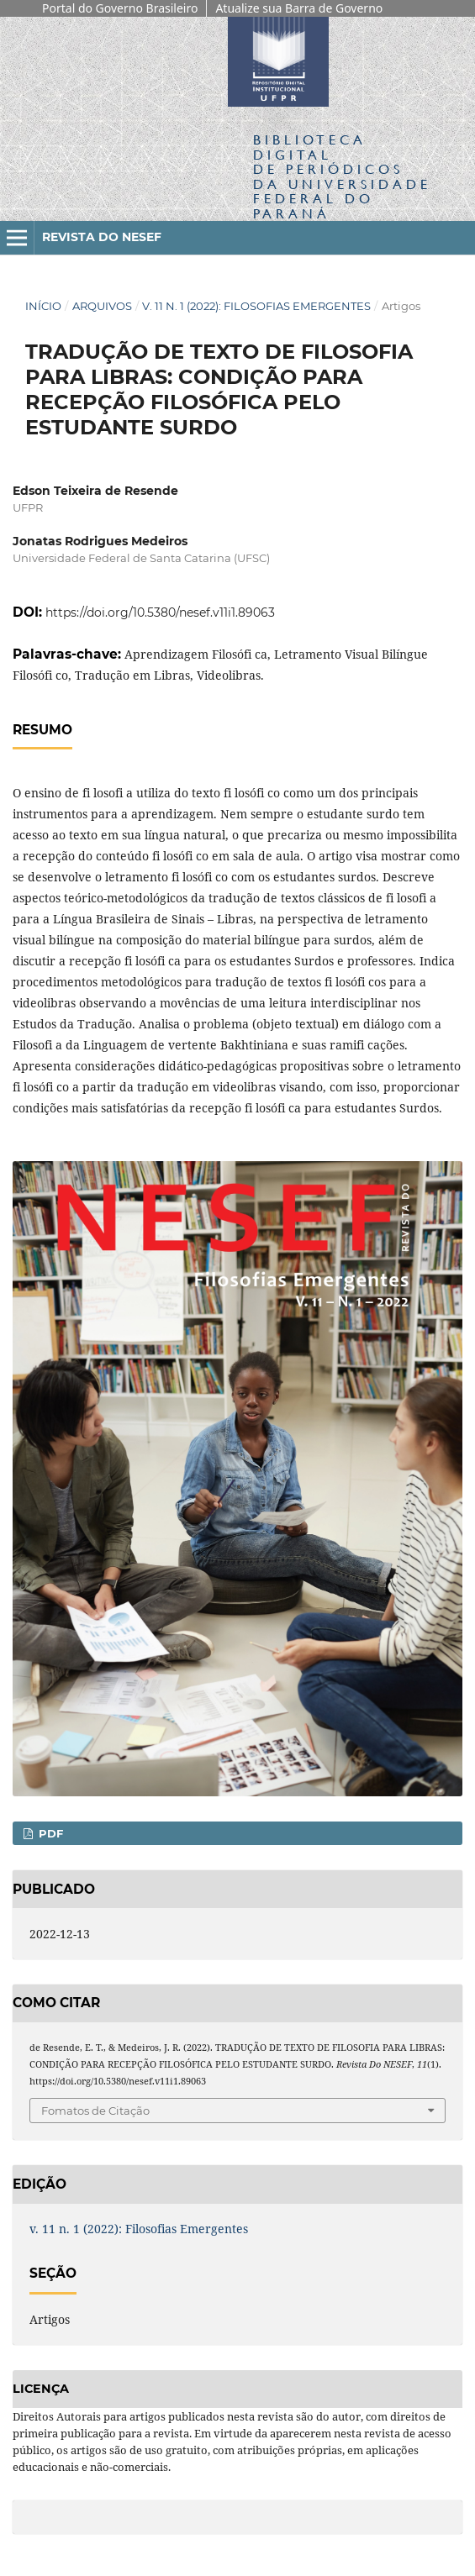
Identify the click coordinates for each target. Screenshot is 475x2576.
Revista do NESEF (101, 236)
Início (43, 306)
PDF (49, 1833)
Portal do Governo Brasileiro (120, 8)
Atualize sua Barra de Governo (299, 8)
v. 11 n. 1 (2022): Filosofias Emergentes (256, 306)
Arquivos (102, 306)
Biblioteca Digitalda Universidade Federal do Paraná (342, 176)
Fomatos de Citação (95, 2110)
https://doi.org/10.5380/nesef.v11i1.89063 (160, 612)
